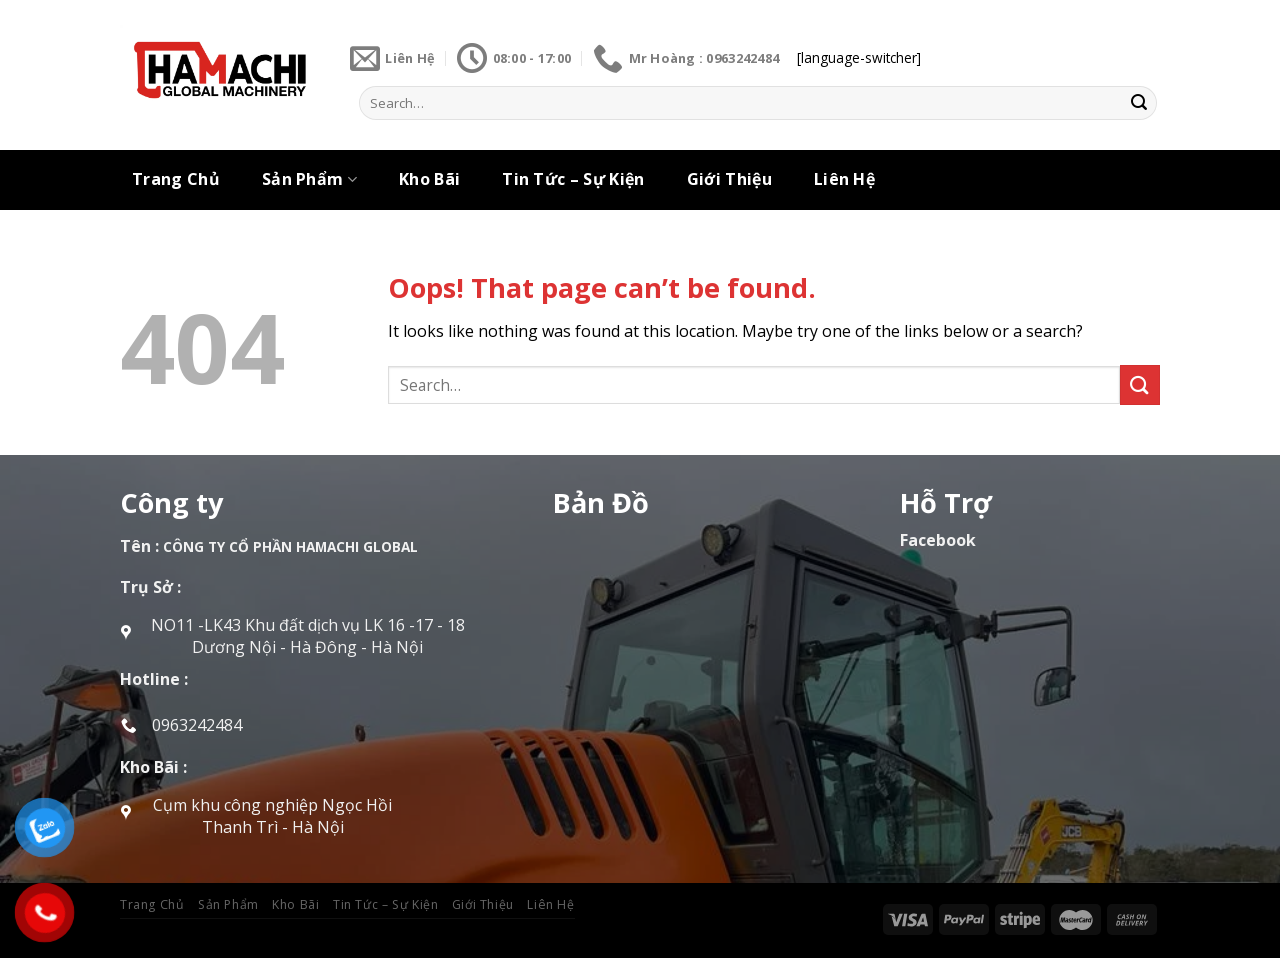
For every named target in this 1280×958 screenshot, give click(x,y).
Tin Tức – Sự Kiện (573, 179)
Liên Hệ (844, 179)
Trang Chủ (176, 179)
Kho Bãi (429, 179)
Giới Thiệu (729, 179)
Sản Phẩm (309, 179)
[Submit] (1139, 103)
